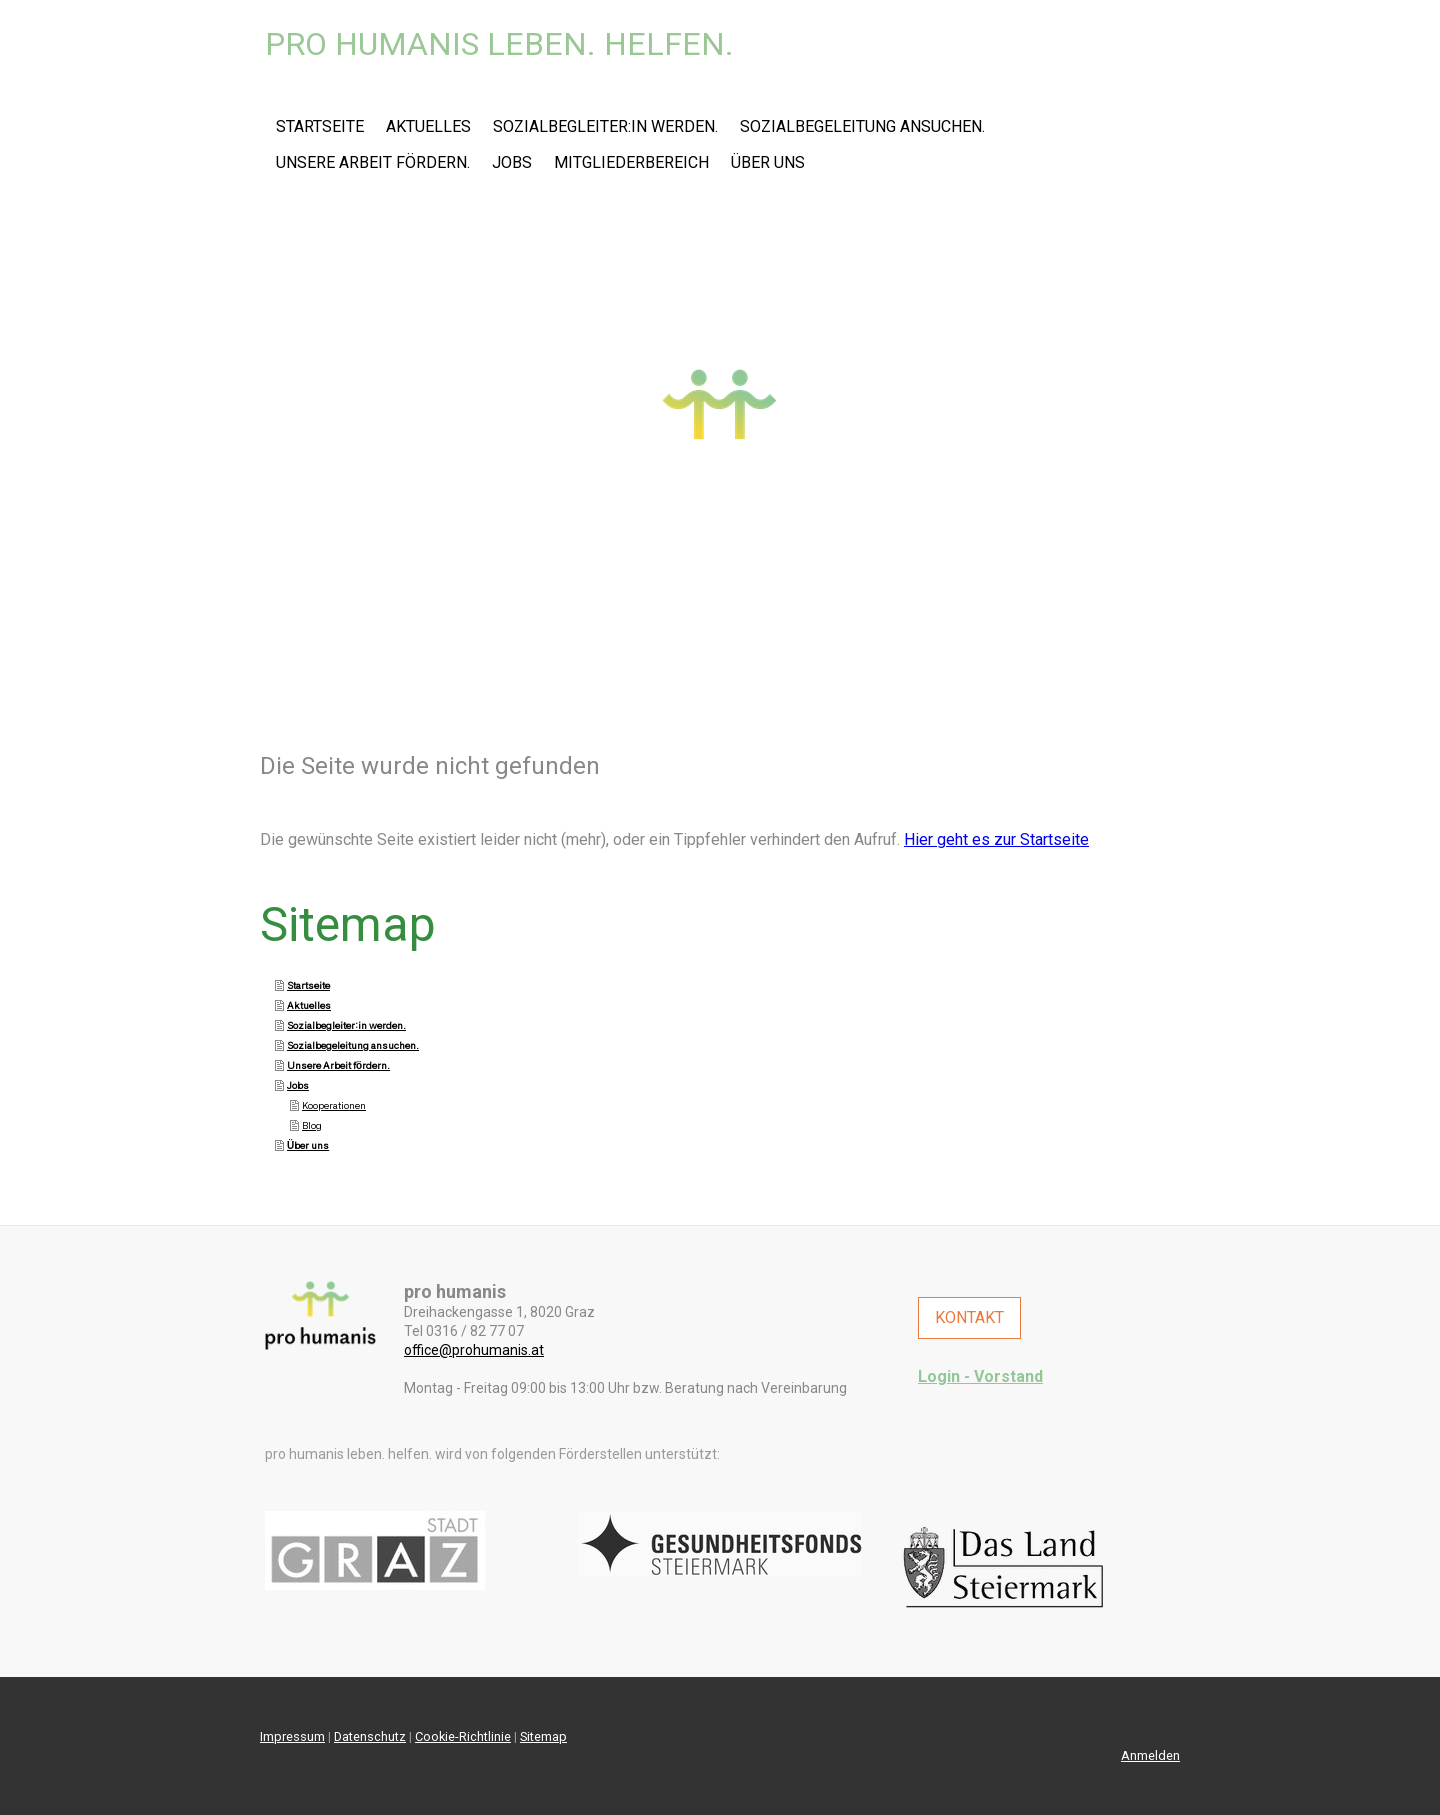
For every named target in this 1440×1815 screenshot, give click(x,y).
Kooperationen (334, 1105)
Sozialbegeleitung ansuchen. (862, 126)
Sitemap (543, 1736)
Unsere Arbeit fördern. (373, 162)
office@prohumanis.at (474, 1350)
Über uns (768, 162)
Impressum (292, 1736)
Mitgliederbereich (631, 162)
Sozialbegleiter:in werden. (605, 126)
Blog (312, 1125)
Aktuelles (428, 126)
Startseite (320, 126)
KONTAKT (969, 1317)
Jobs (512, 162)
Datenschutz (370, 1736)
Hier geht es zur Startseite (996, 839)
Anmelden (1150, 1755)
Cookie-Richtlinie (463, 1736)
